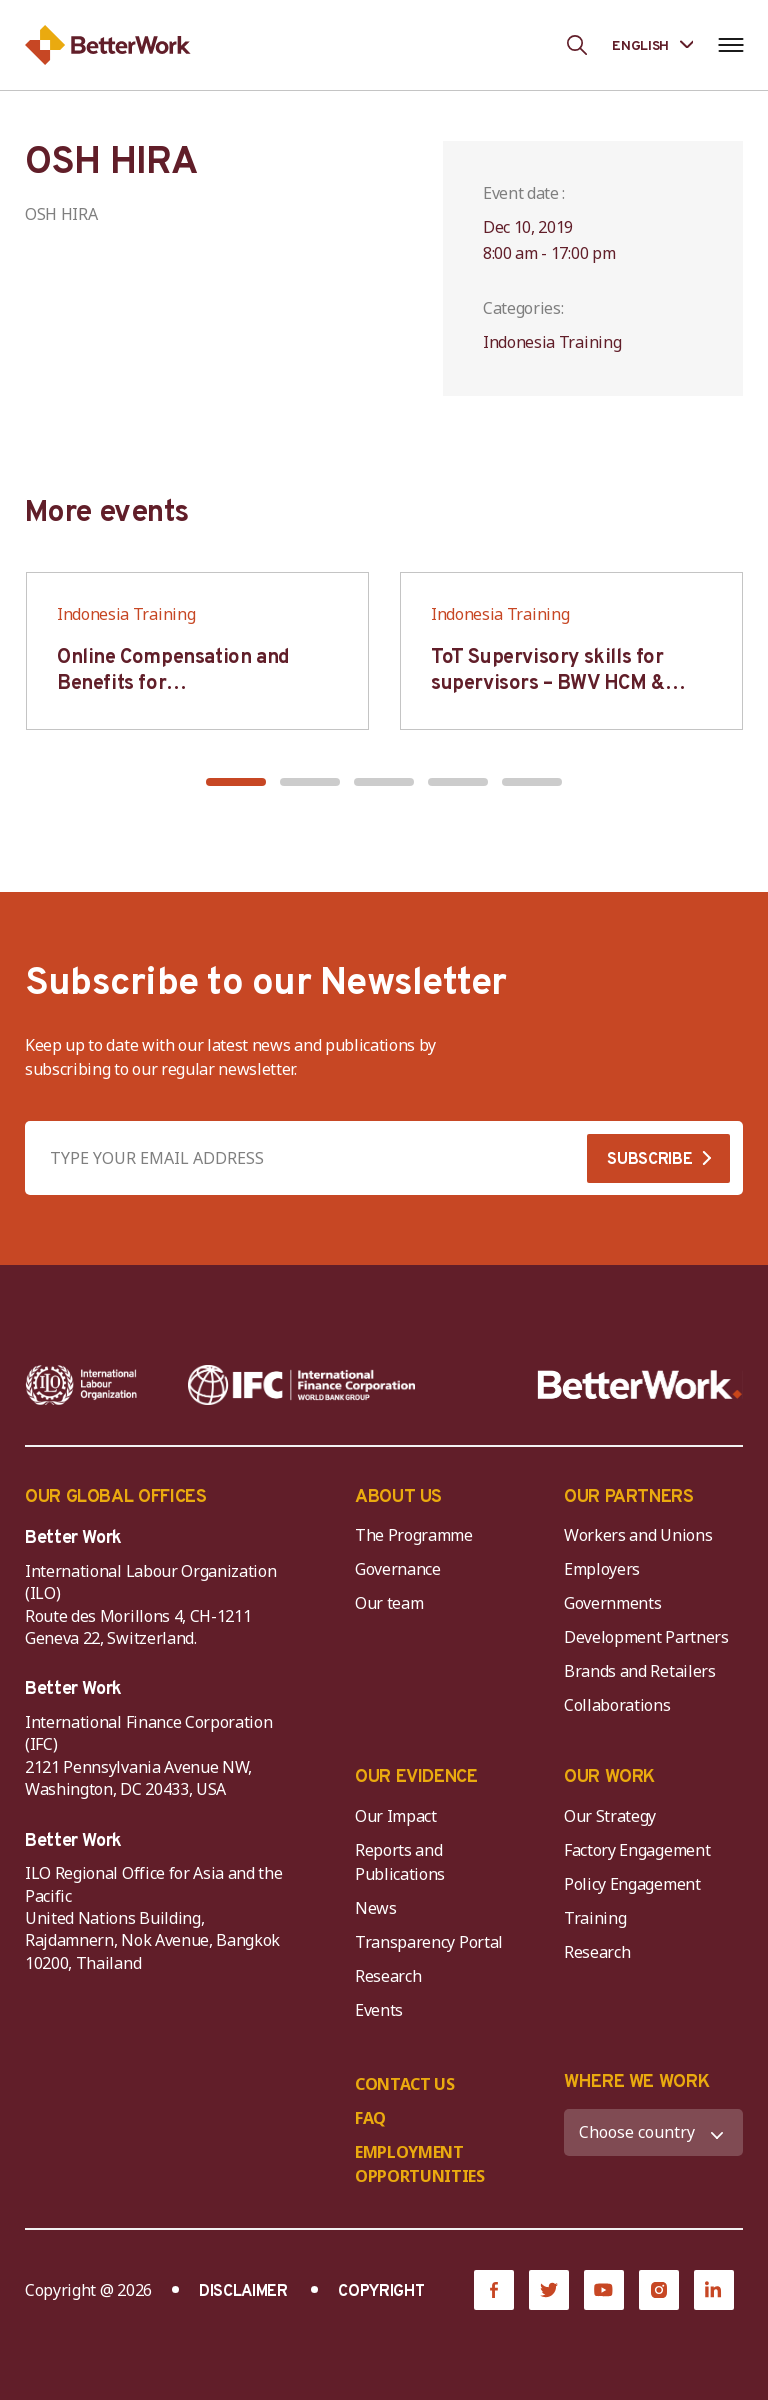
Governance (398, 1569)
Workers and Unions (638, 1535)
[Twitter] (549, 2290)
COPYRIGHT (381, 2292)
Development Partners (646, 1637)
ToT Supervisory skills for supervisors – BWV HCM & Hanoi (548, 684)
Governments (612, 1603)
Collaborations (617, 1705)
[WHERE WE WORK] (653, 2132)
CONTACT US (405, 2084)
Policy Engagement (636, 1884)
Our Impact (396, 1816)
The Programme (414, 1535)
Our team (389, 1603)
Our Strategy (610, 1816)
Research (388, 1976)
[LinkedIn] (714, 2290)
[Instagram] (659, 2290)
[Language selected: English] (652, 44)
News (376, 1908)
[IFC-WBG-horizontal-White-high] (301, 1385)
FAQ (370, 2118)
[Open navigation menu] (730, 45)
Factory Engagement (637, 1850)
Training (595, 1918)
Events (379, 2010)
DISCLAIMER (243, 2292)
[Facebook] (494, 2290)
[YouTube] (604, 2290)
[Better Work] (640, 1385)
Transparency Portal (429, 1942)
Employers (602, 1569)
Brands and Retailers (640, 1671)
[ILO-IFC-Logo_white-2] (81, 1385)
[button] (236, 782)
